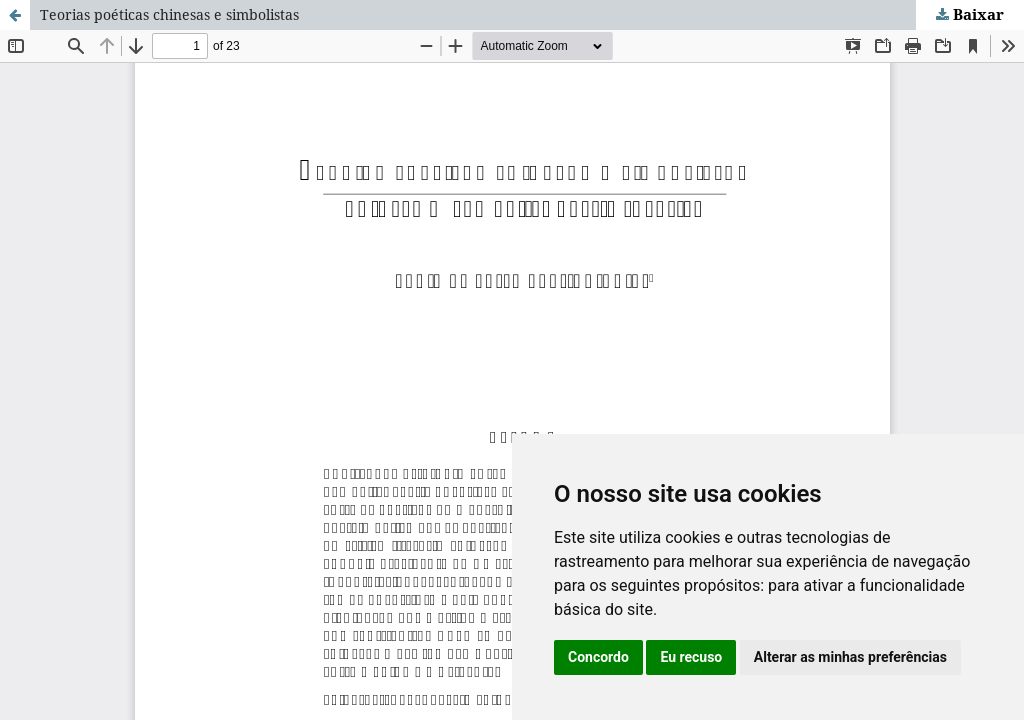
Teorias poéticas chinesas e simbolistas (169, 14)
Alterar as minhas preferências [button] (850, 657)
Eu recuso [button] (691, 657)
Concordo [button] (598, 657)
